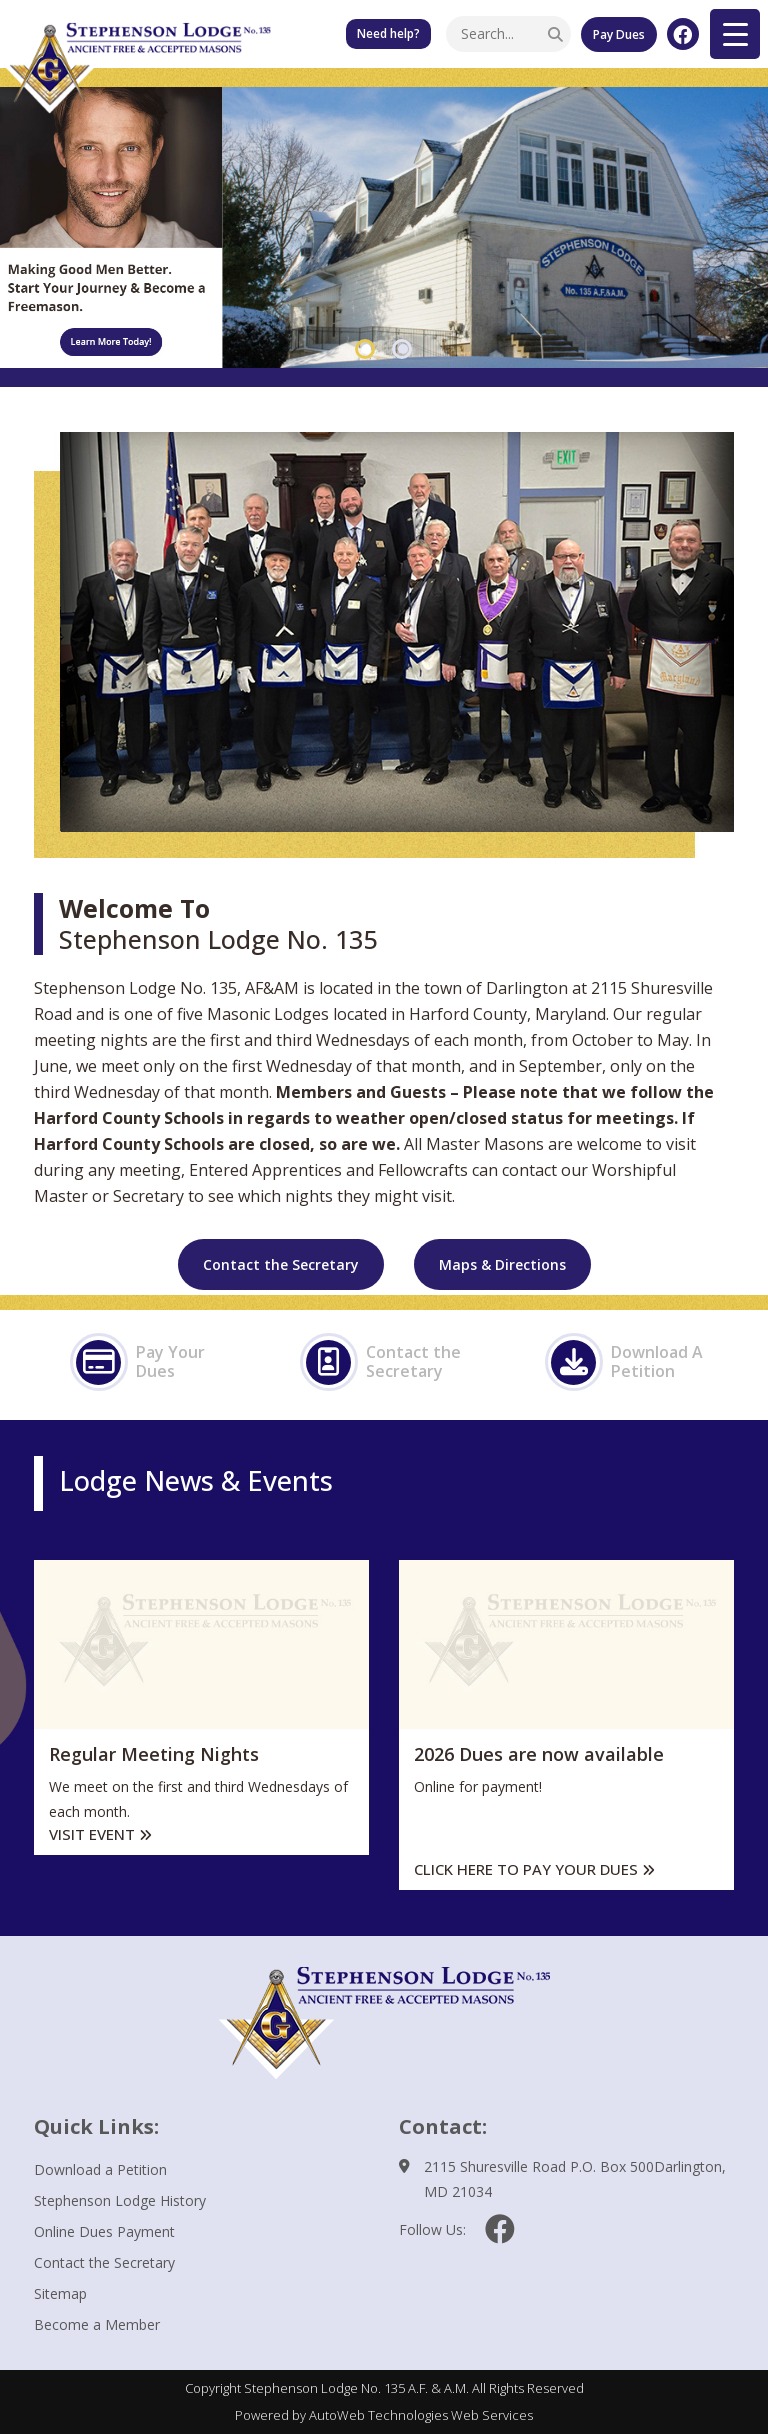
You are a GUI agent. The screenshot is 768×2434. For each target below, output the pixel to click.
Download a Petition (100, 2169)
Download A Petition (627, 1362)
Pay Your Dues (140, 1362)
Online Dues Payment (104, 2231)
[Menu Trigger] (735, 34)
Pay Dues (619, 34)
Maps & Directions (502, 1264)
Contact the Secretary (281, 1264)
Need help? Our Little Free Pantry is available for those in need (388, 34)
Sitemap (60, 2293)
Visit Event (100, 1834)
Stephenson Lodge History (120, 2200)
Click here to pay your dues (534, 1869)
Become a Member (97, 2324)
